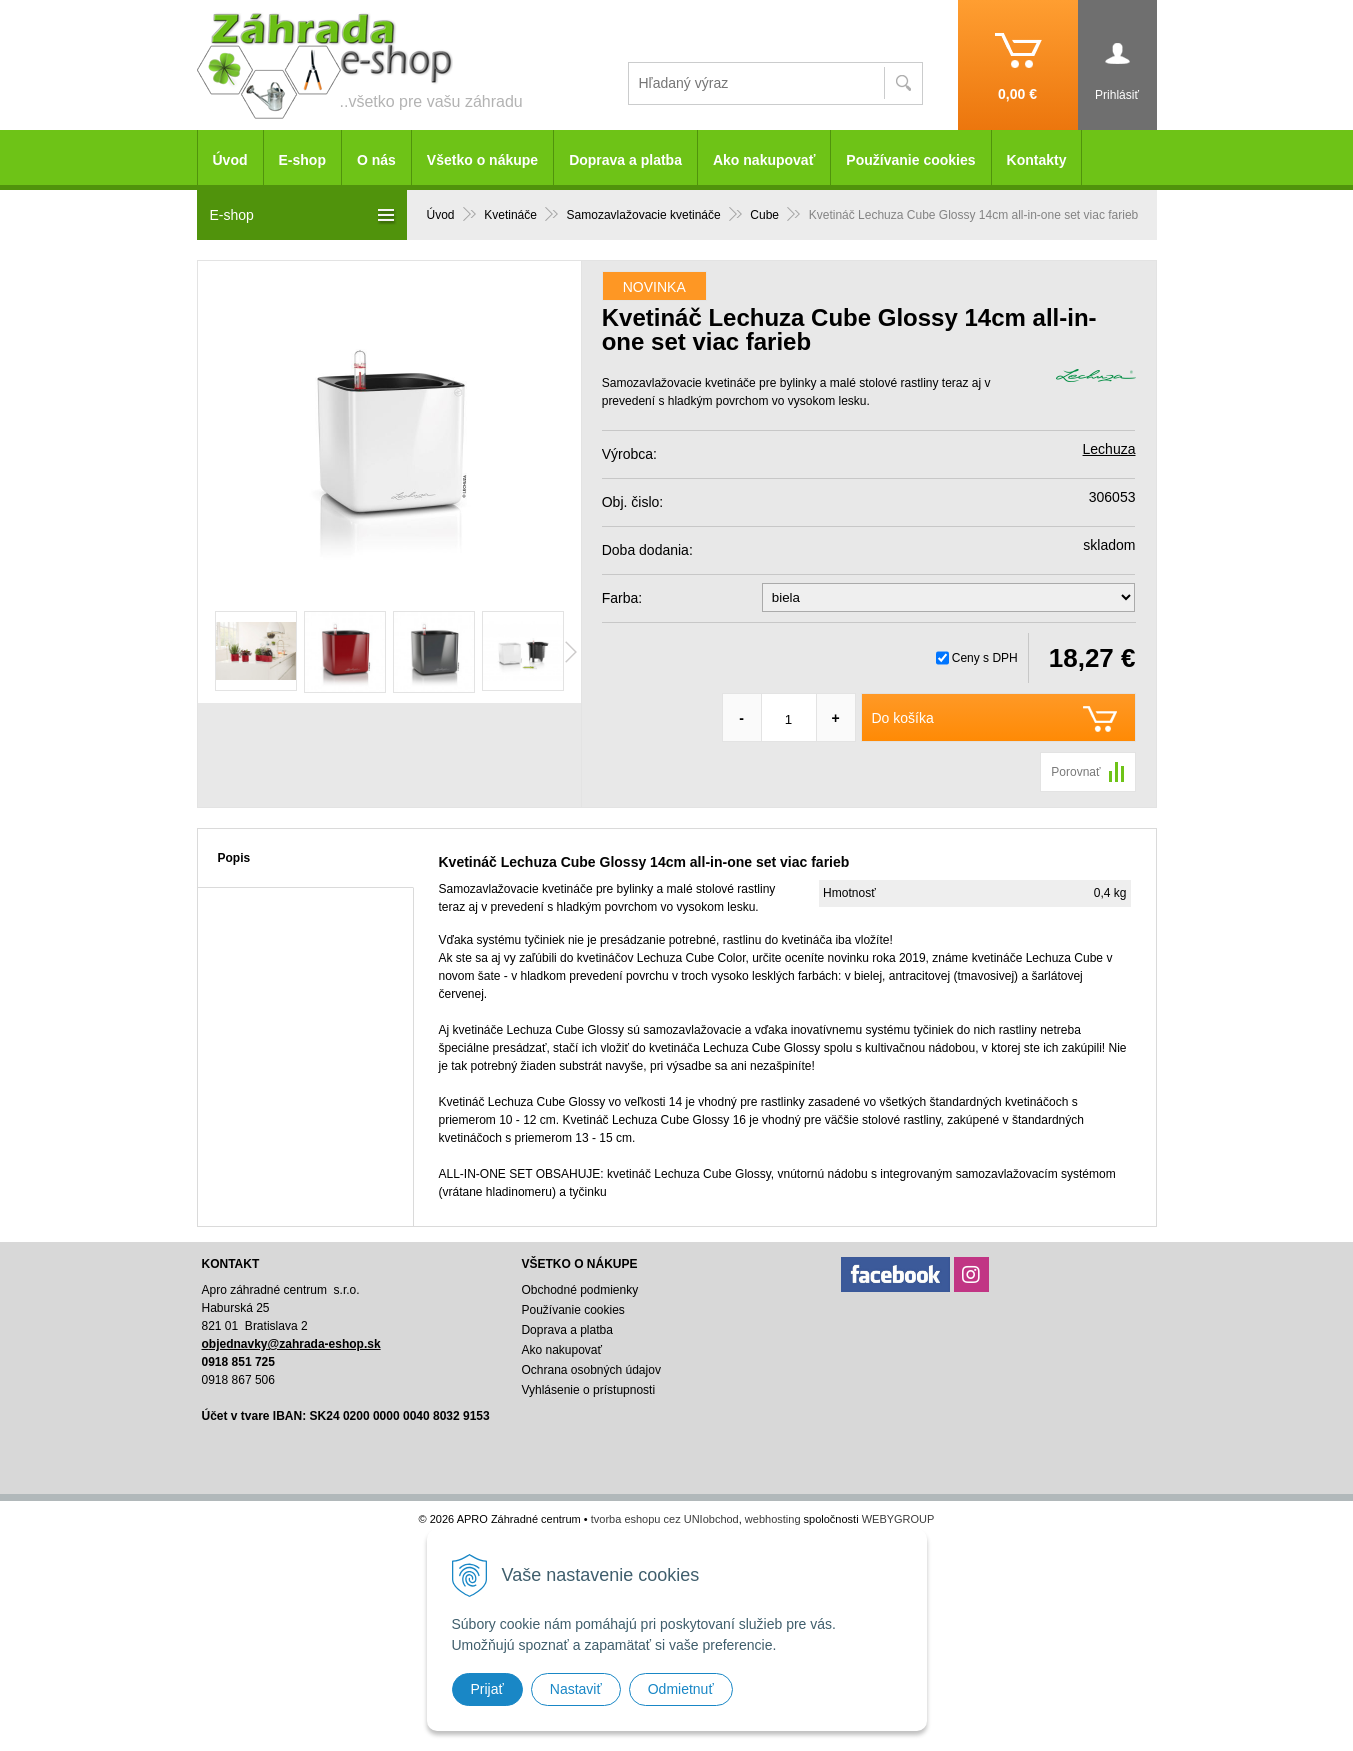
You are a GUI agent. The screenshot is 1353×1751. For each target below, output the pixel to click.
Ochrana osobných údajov (590, 1370)
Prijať (487, 1689)
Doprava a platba (625, 160)
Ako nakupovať (764, 160)
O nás (376, 160)
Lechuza (1109, 449)
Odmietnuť (681, 1689)
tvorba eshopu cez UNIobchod (665, 1519)
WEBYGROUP (898, 1519)
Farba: (622, 598)
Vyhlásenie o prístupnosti (588, 1390)
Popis (234, 858)
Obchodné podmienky (579, 1290)
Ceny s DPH (985, 658)
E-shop (302, 160)
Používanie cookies (910, 160)
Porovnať (1075, 772)
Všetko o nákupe (482, 160)
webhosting (773, 1519)
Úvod (230, 160)
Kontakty (1037, 160)
